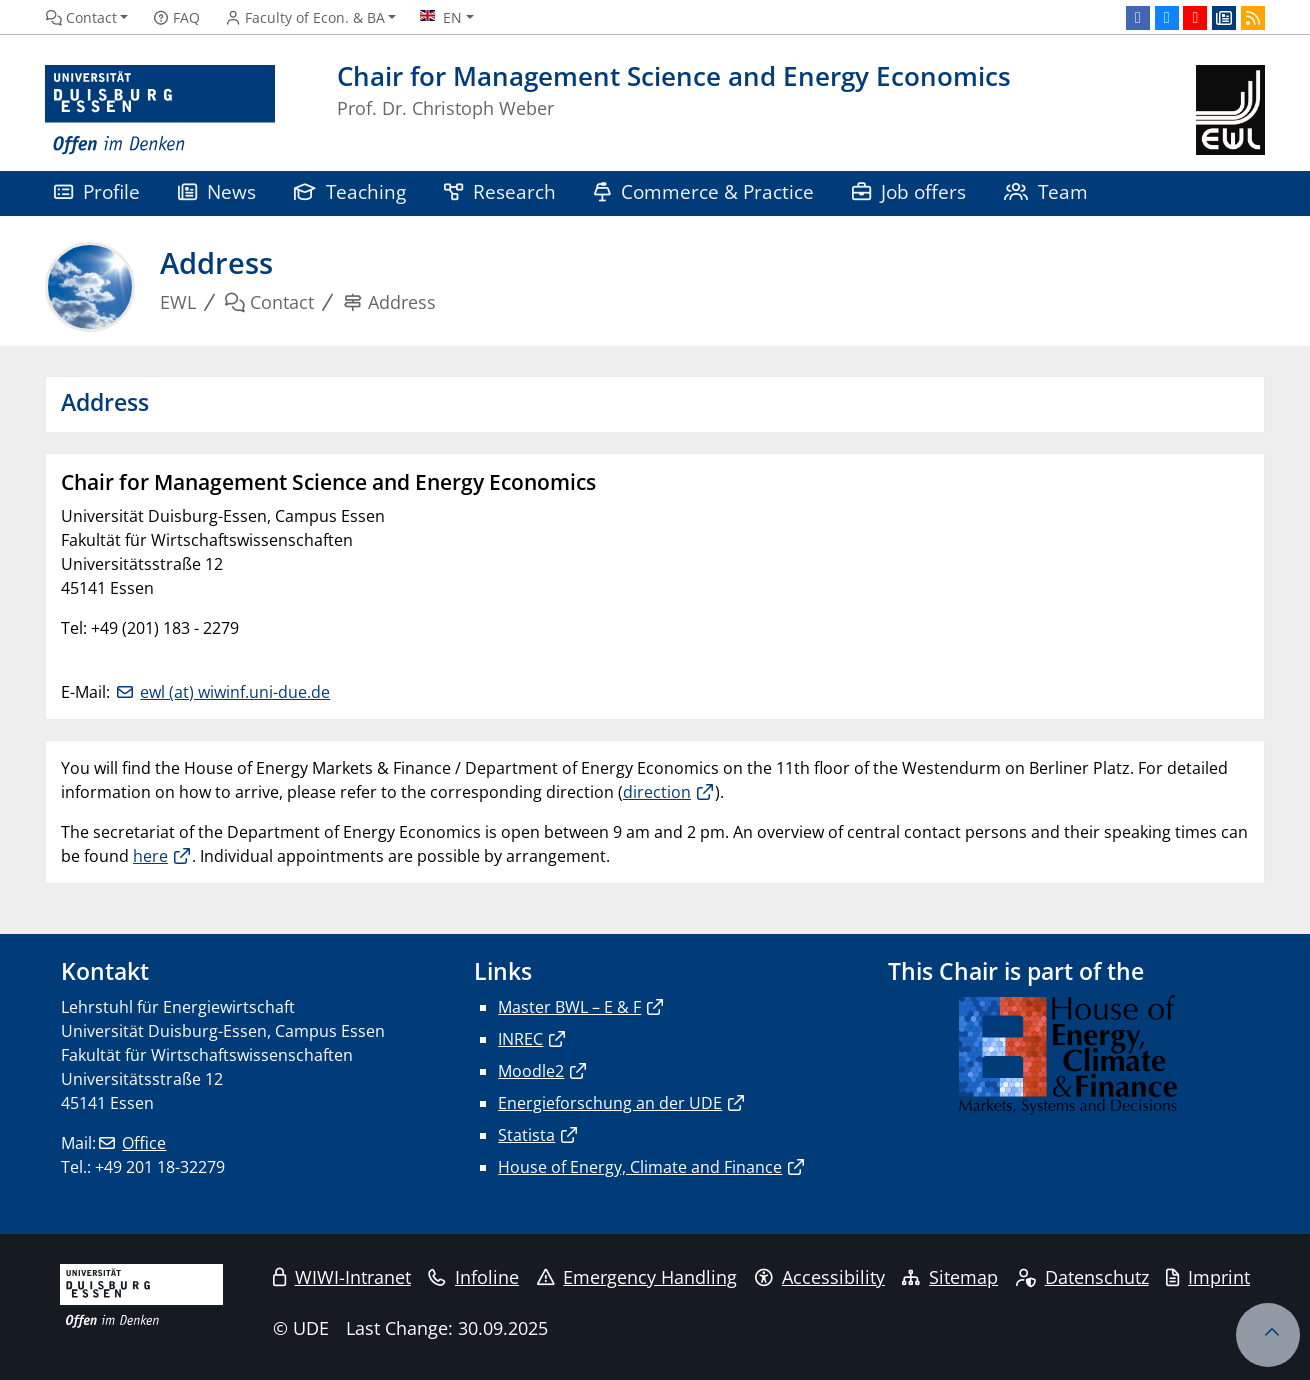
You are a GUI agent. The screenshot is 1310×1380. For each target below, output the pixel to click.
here (150, 856)
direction (657, 792)
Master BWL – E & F (569, 1007)
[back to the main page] (1230, 110)
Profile (97, 191)
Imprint (1208, 1277)
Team (1046, 191)
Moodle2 (531, 1071)
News (217, 191)
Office (144, 1143)
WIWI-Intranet (342, 1277)
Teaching (350, 191)
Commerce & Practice (704, 191)
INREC (520, 1039)
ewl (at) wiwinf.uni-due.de (235, 692)
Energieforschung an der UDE (610, 1103)
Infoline (473, 1277)
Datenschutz (1082, 1277)
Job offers (909, 191)
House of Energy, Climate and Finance (640, 1167)
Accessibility (820, 1277)
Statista (526, 1135)
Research (500, 191)
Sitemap (950, 1277)
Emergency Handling (637, 1277)
